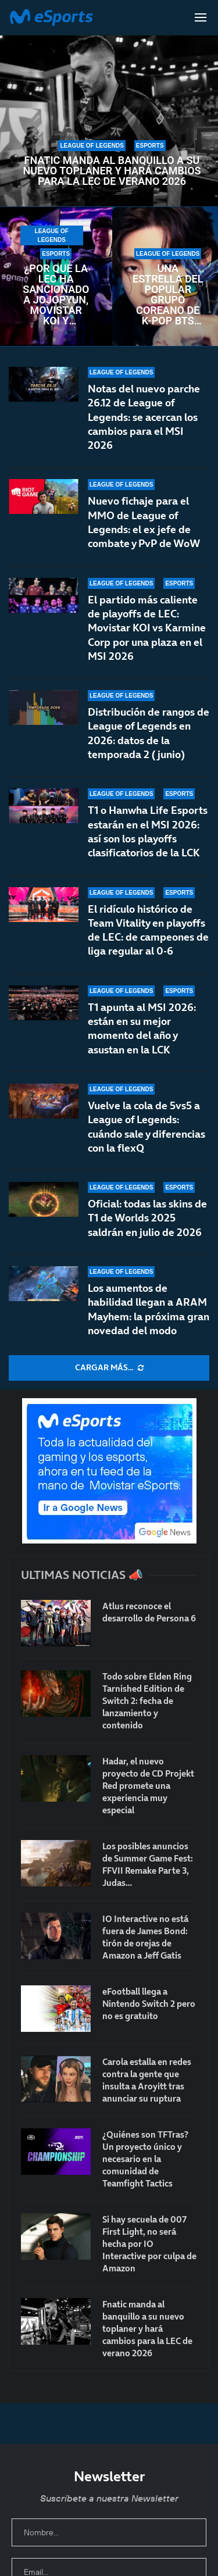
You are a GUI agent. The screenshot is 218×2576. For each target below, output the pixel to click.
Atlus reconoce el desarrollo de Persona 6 (149, 1612)
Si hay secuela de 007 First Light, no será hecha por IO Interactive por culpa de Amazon (149, 2243)
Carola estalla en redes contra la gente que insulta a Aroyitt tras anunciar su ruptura (146, 2080)
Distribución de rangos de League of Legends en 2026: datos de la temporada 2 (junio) (148, 738)
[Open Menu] (200, 17)
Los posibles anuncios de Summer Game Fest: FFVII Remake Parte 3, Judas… (147, 1864)
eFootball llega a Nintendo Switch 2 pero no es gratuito (148, 2003)
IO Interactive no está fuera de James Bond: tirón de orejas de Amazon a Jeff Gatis (145, 1937)
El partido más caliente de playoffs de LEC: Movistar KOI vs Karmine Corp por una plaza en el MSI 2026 (147, 627)
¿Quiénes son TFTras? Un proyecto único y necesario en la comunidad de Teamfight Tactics (145, 2158)
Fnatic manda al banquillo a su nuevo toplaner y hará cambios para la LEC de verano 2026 (112, 171)
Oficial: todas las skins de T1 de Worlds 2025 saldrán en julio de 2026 (147, 1217)
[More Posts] (109, 1368)
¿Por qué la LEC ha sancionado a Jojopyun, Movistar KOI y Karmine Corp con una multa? (56, 294)
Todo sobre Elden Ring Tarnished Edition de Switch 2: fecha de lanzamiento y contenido (147, 1700)
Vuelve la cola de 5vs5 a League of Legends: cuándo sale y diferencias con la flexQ (146, 1126)
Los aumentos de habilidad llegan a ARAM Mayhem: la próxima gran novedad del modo (148, 1309)
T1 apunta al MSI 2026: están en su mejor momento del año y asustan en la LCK (142, 1040)
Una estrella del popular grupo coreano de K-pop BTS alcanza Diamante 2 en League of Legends (168, 294)
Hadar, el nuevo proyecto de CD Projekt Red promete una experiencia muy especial (148, 1785)
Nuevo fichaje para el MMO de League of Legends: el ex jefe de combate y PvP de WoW (144, 522)
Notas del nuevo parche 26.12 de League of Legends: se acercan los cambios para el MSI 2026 (144, 416)
